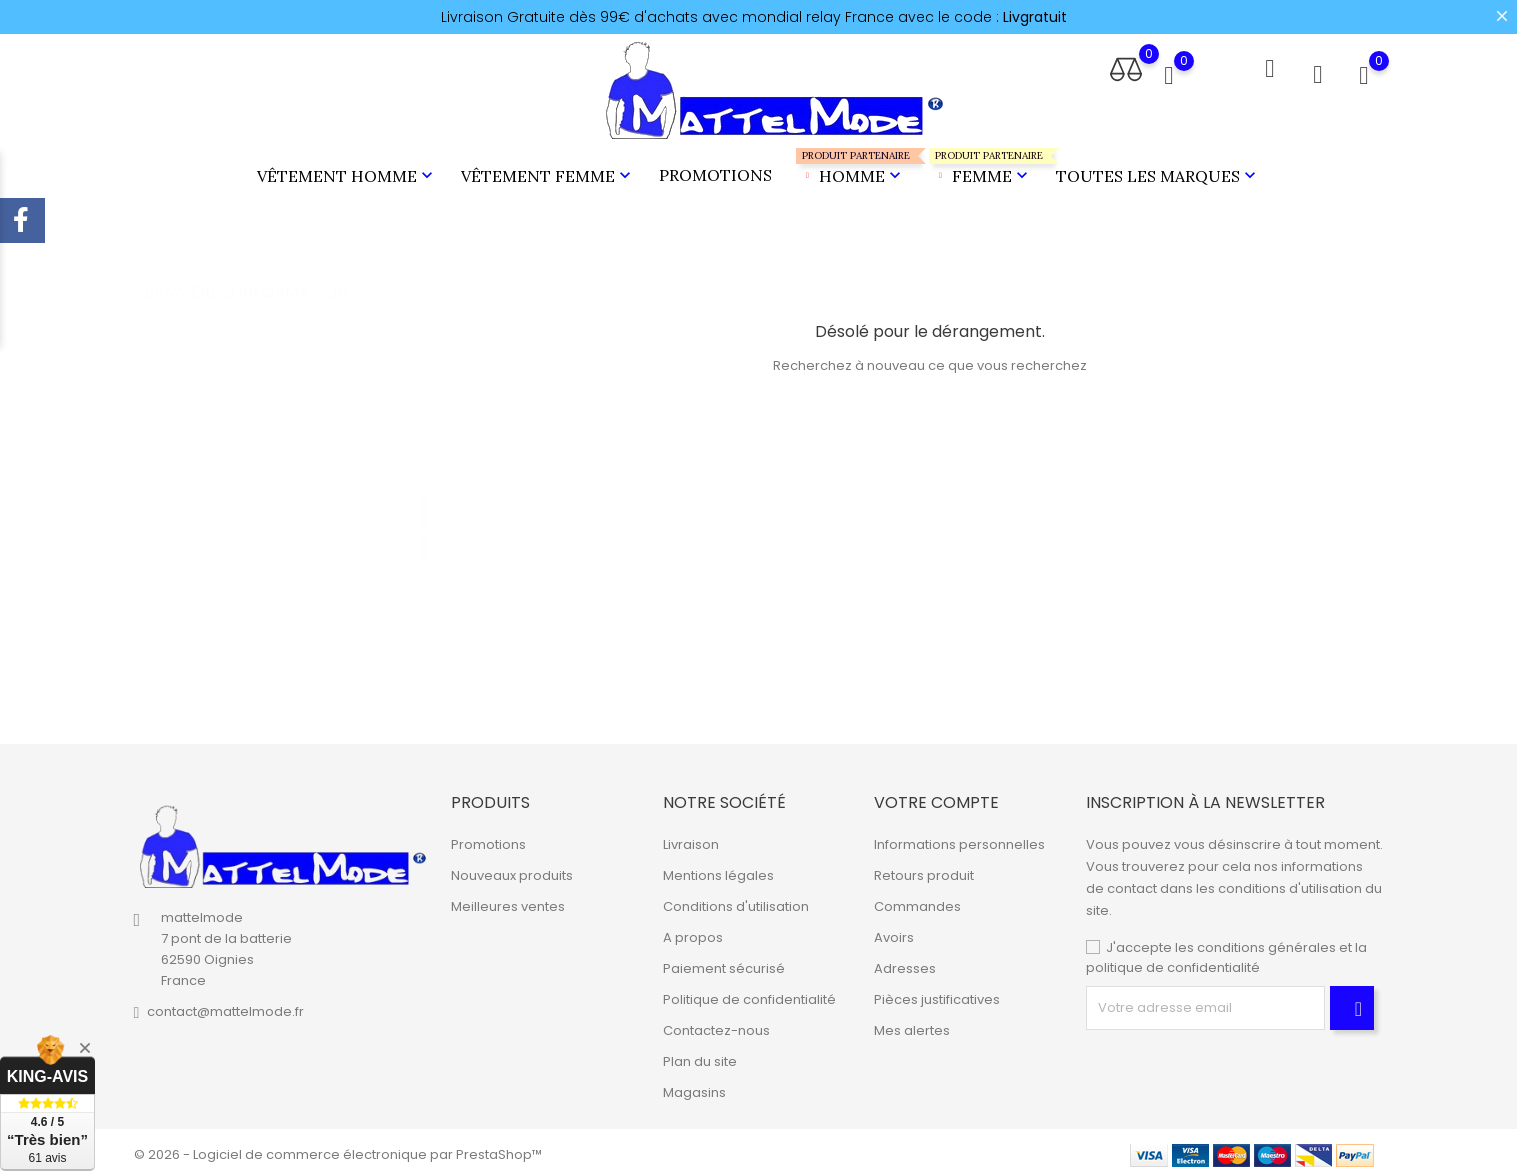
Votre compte (936, 798)
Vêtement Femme (548, 174)
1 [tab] (423, 489)
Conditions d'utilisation (736, 902)
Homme (850, 165)
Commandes (917, 902)
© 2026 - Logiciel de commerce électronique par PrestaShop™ (338, 1150)
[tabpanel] (290, 511)
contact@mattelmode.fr (225, 1008)
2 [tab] (423, 526)
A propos (693, 933)
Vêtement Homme (347, 174)
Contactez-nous (716, 1026)
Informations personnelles (959, 840)
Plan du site (700, 1057)
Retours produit (924, 871)
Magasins (694, 1088)
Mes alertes (912, 1026)
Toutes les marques (1158, 174)
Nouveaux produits (512, 871)
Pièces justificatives (937, 995)
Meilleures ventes (508, 902)
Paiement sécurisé (724, 964)
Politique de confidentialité (749, 995)
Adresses (905, 964)
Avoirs (894, 933)
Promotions (715, 173)
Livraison (691, 840)
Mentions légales (718, 871)
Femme (980, 165)
